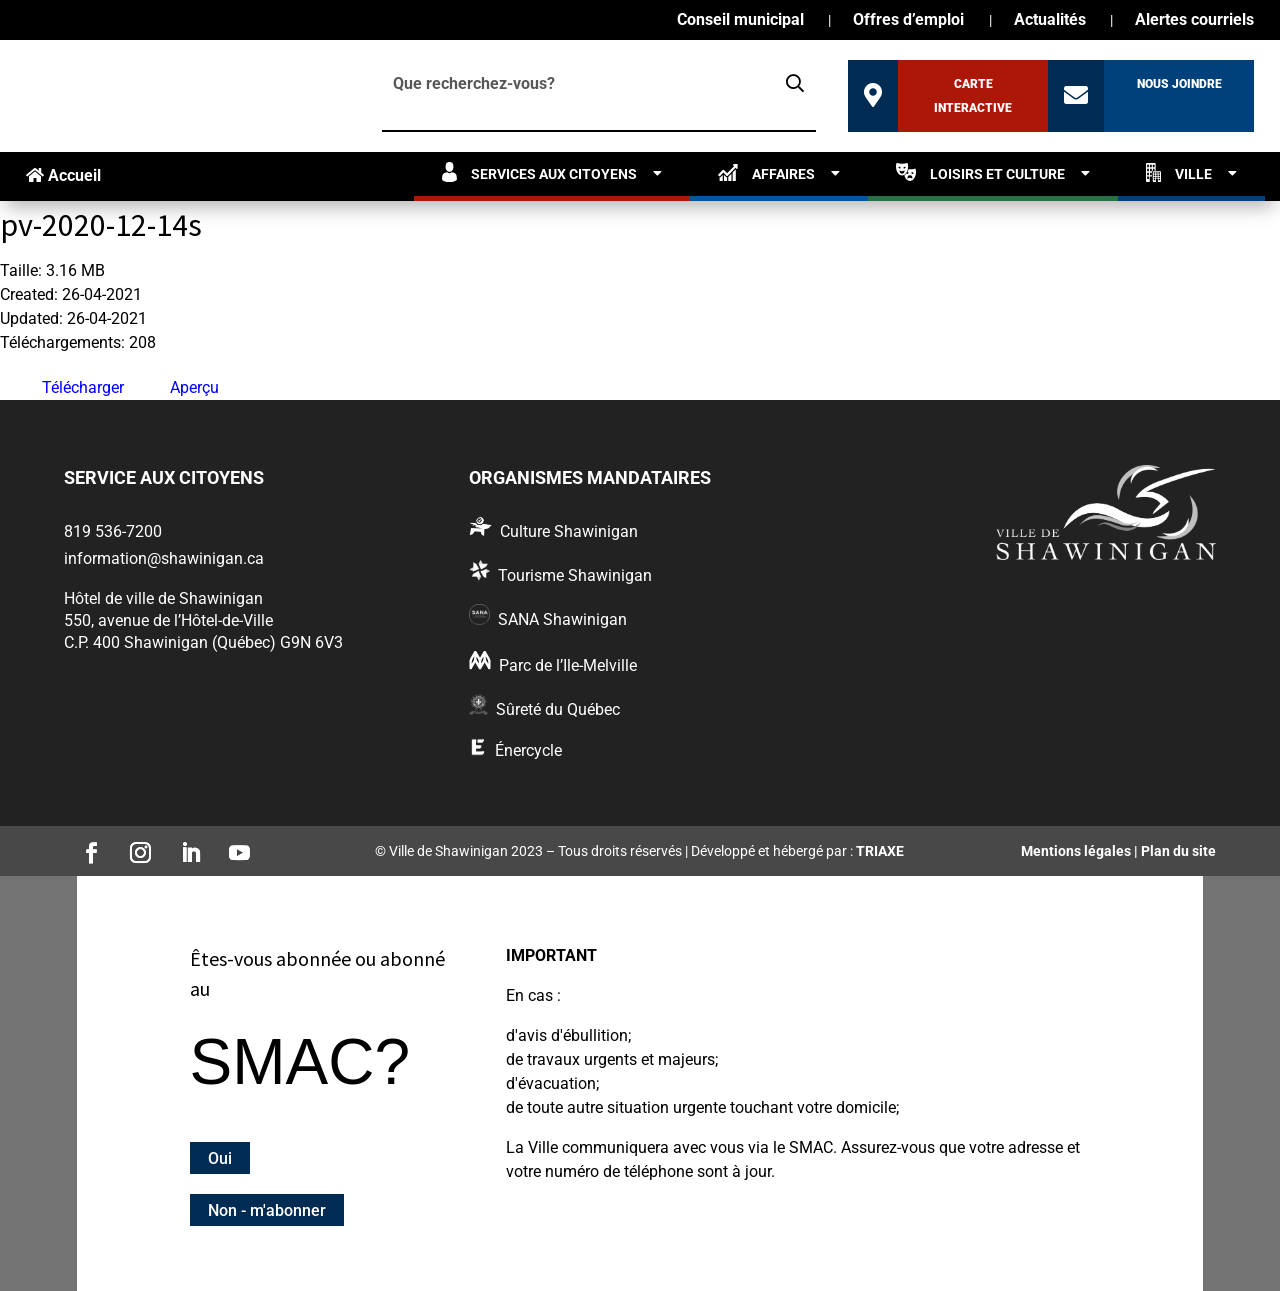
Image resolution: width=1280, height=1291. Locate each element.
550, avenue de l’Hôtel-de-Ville (168, 620)
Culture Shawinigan (569, 531)
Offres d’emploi (908, 21)
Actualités (1050, 21)
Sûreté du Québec (558, 709)
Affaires (766, 172)
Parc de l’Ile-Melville (568, 665)
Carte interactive (973, 96)
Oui (220, 1157)
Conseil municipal (740, 21)
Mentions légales (1076, 851)
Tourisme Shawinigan (575, 575)
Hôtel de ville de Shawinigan (163, 598)
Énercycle (528, 750)
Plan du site (1178, 851)
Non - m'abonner (267, 1209)
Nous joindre (1179, 84)
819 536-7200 (113, 531)
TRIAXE (880, 851)
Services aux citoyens (539, 172)
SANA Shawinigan (562, 619)
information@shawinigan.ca (164, 558)
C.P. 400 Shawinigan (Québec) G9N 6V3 (203, 642)
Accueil (63, 175)
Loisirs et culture (980, 172)
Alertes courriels (1194, 21)
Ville (1179, 172)
